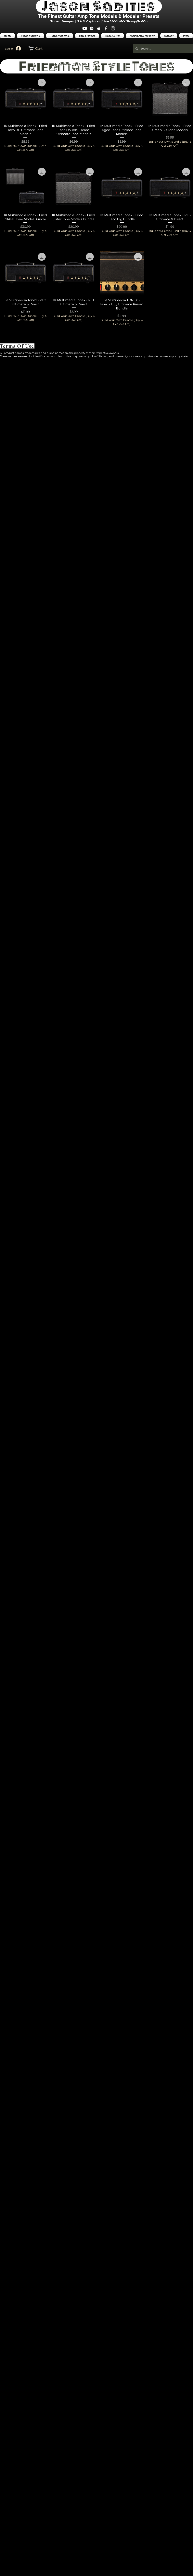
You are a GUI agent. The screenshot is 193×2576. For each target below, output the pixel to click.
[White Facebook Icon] (106, 28)
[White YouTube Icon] (84, 28)
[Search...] (163, 48)
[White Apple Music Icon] (98, 28)
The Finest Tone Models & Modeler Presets (99, 16)
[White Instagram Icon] (113, 28)
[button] (87, 35)
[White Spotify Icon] (91, 28)
